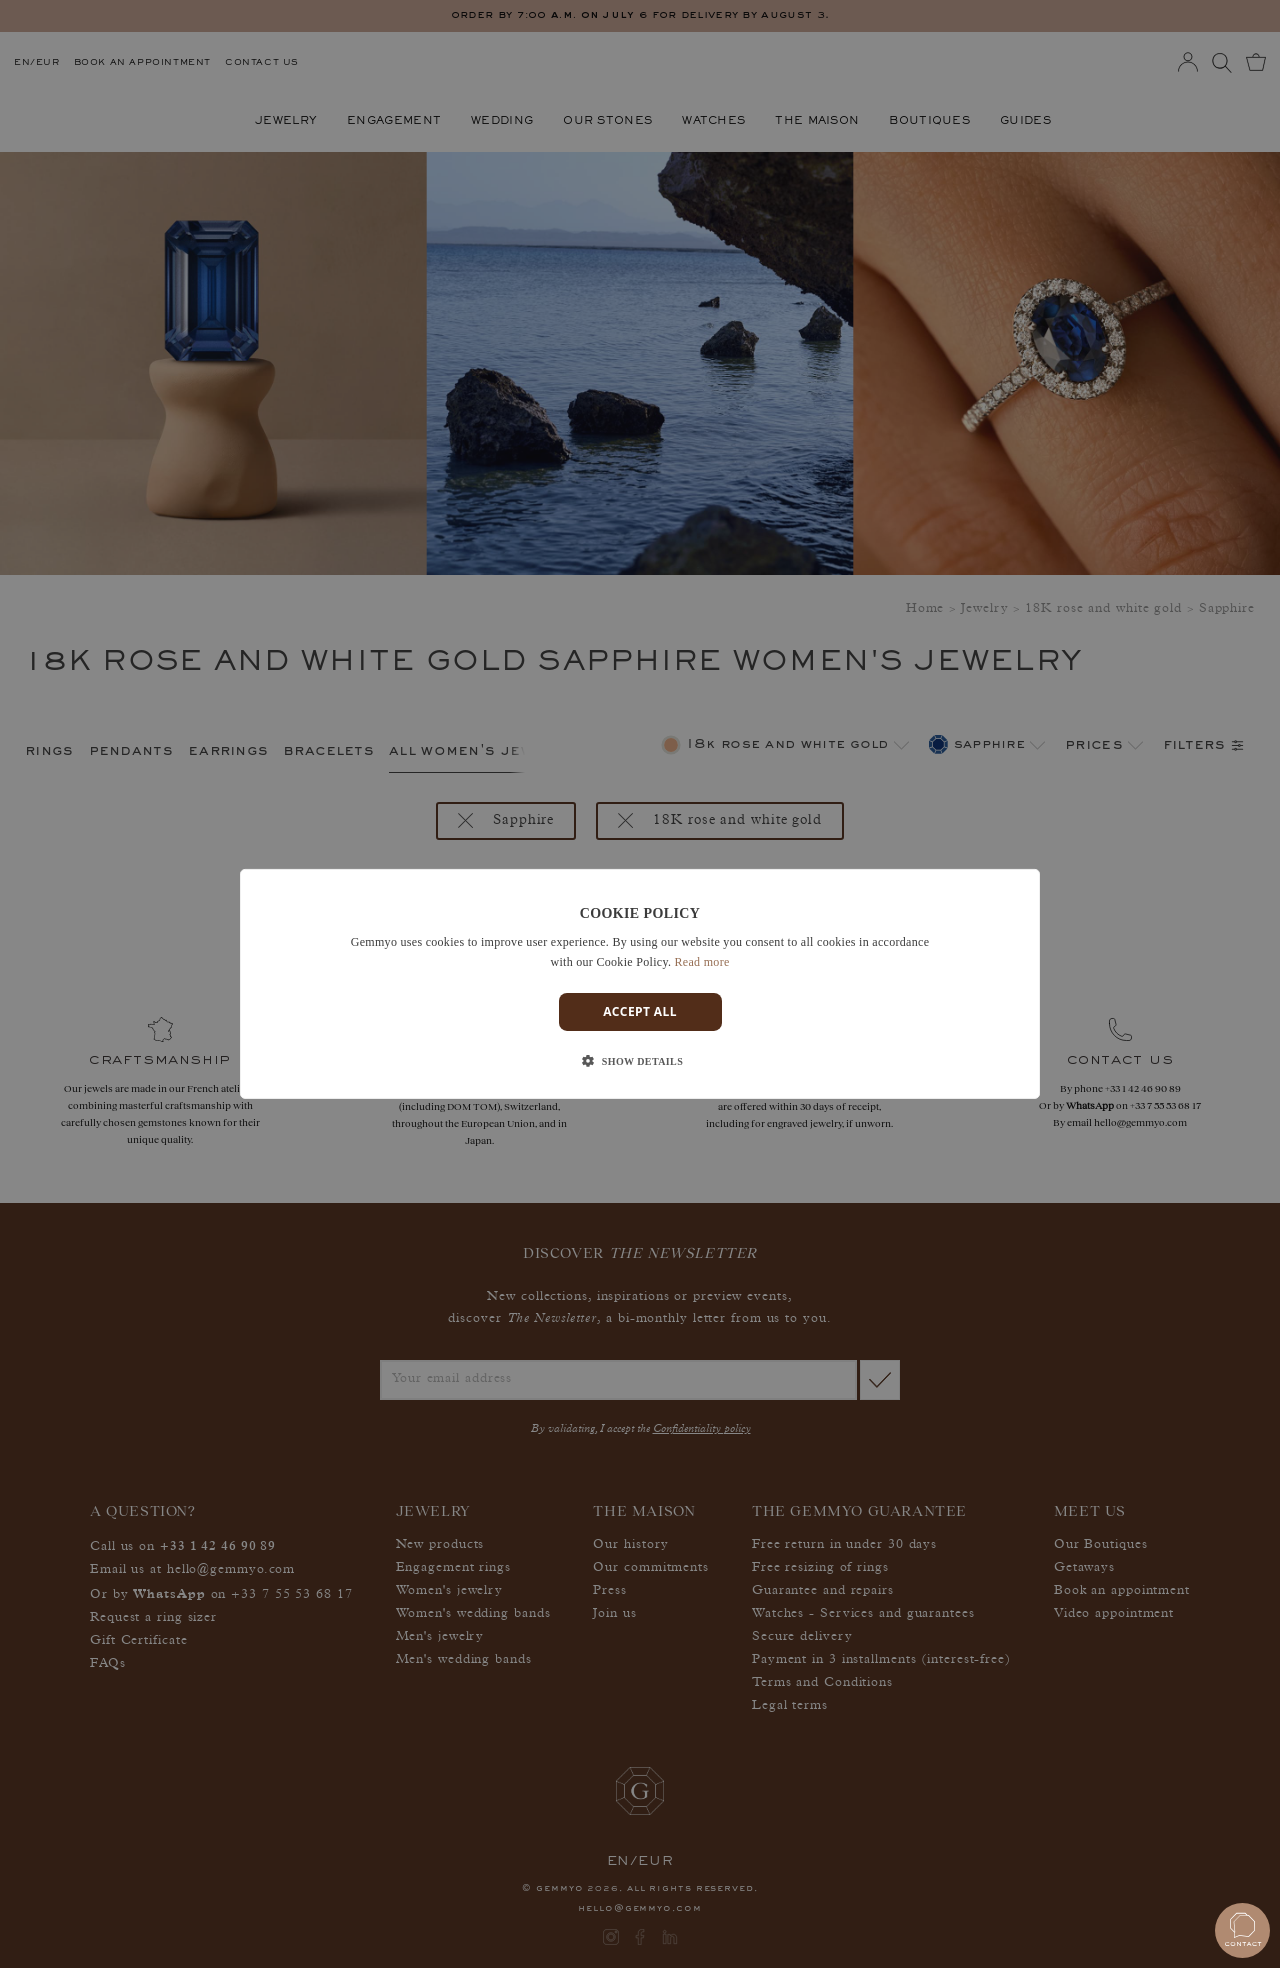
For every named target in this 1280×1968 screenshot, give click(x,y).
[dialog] (640, 984)
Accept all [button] (640, 1011)
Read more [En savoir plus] (702, 962)
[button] (640, 1062)
